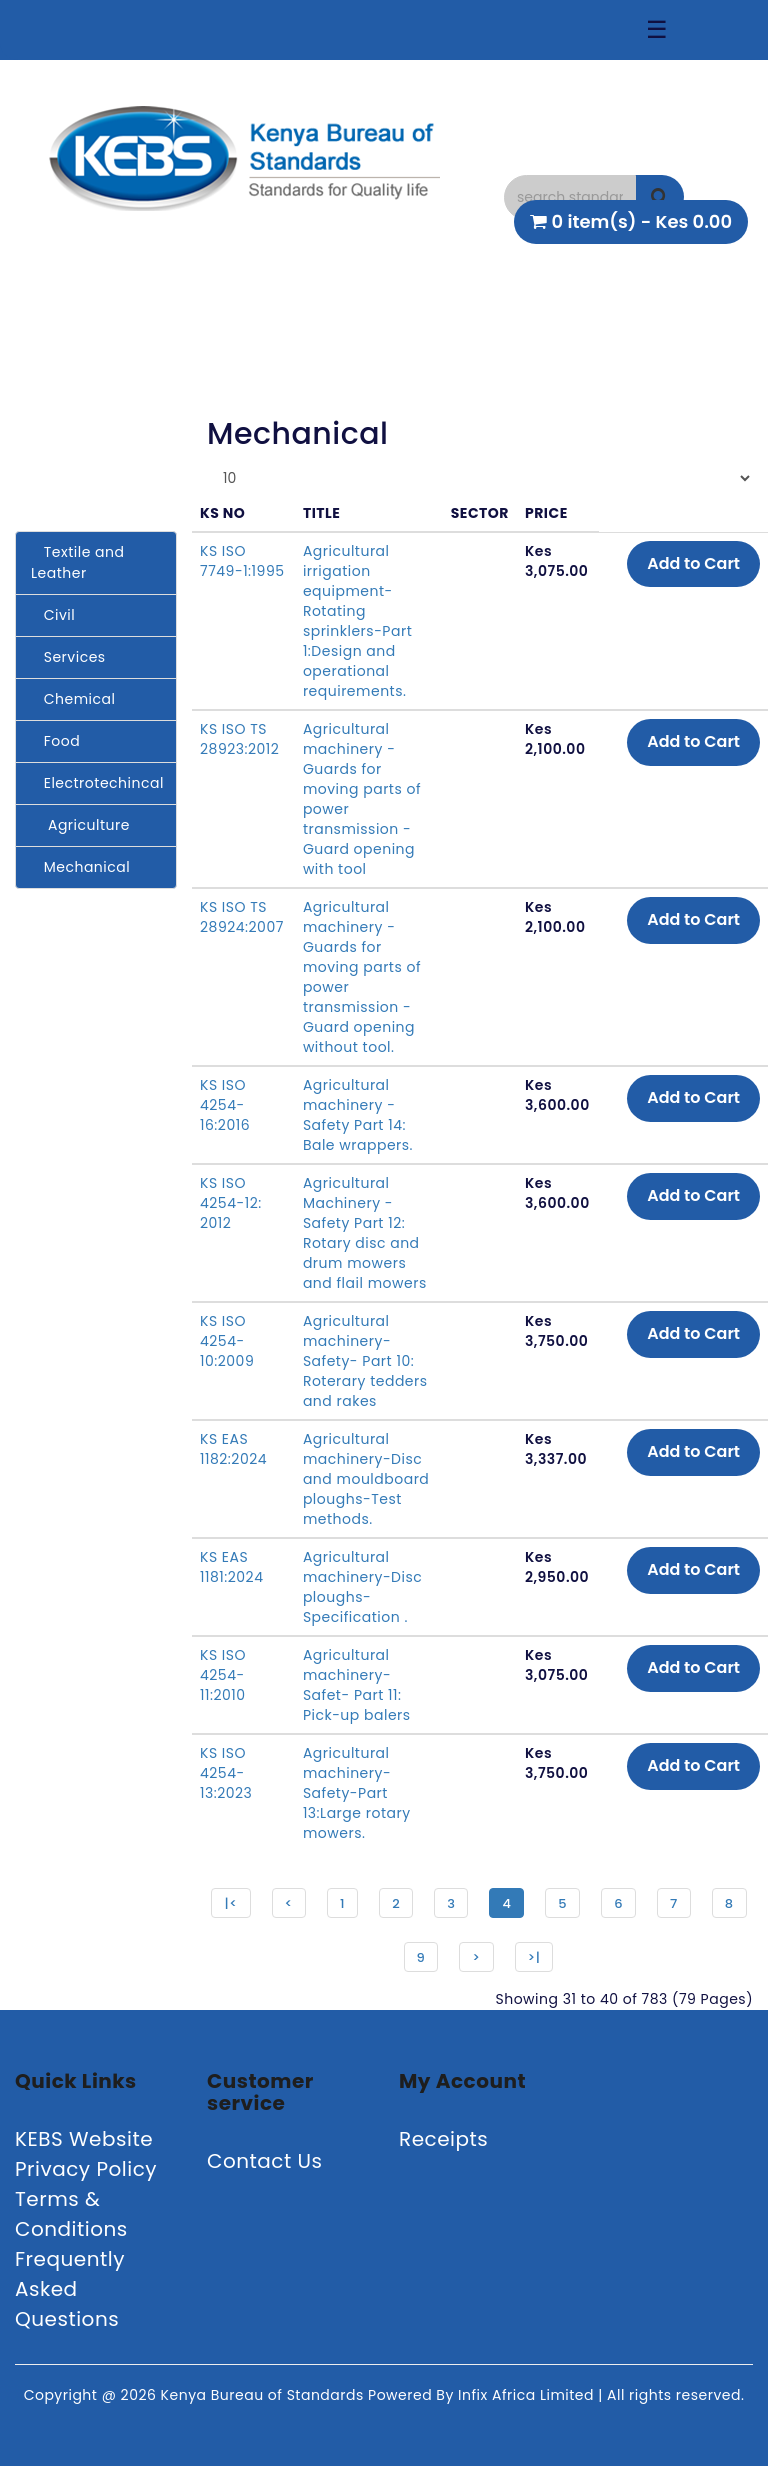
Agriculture (80, 825)
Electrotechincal (97, 783)
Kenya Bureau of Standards (264, 2395)
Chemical (73, 699)
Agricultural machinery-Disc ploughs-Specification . (362, 1587)
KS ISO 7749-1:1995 (242, 561)
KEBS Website (84, 2139)
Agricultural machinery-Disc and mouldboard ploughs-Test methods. (366, 1479)
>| (534, 1957)
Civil (53, 615)
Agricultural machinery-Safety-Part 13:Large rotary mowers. (357, 1793)
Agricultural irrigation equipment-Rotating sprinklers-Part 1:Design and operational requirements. (357, 621)
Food (55, 741)
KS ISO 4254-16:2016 (225, 1105)
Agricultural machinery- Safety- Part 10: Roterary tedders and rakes (365, 1361)
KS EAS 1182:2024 (233, 1449)
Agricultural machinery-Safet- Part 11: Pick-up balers (357, 1685)
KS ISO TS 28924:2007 (242, 917)
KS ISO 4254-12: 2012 (231, 1203)
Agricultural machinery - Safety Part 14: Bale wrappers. (358, 1115)
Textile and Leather (77, 562)
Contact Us (265, 2161)
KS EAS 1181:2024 (231, 1567)
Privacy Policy (86, 2169)
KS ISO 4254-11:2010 (223, 1675)
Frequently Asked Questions (70, 2289)
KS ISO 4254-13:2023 (226, 1773)
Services (68, 657)
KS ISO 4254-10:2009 (227, 1341)
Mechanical (80, 867)
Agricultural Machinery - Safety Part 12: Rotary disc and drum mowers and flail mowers (365, 1233)
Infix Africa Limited (528, 2395)
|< (230, 1903)
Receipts (443, 2139)
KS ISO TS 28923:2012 (239, 739)
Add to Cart (693, 563)
